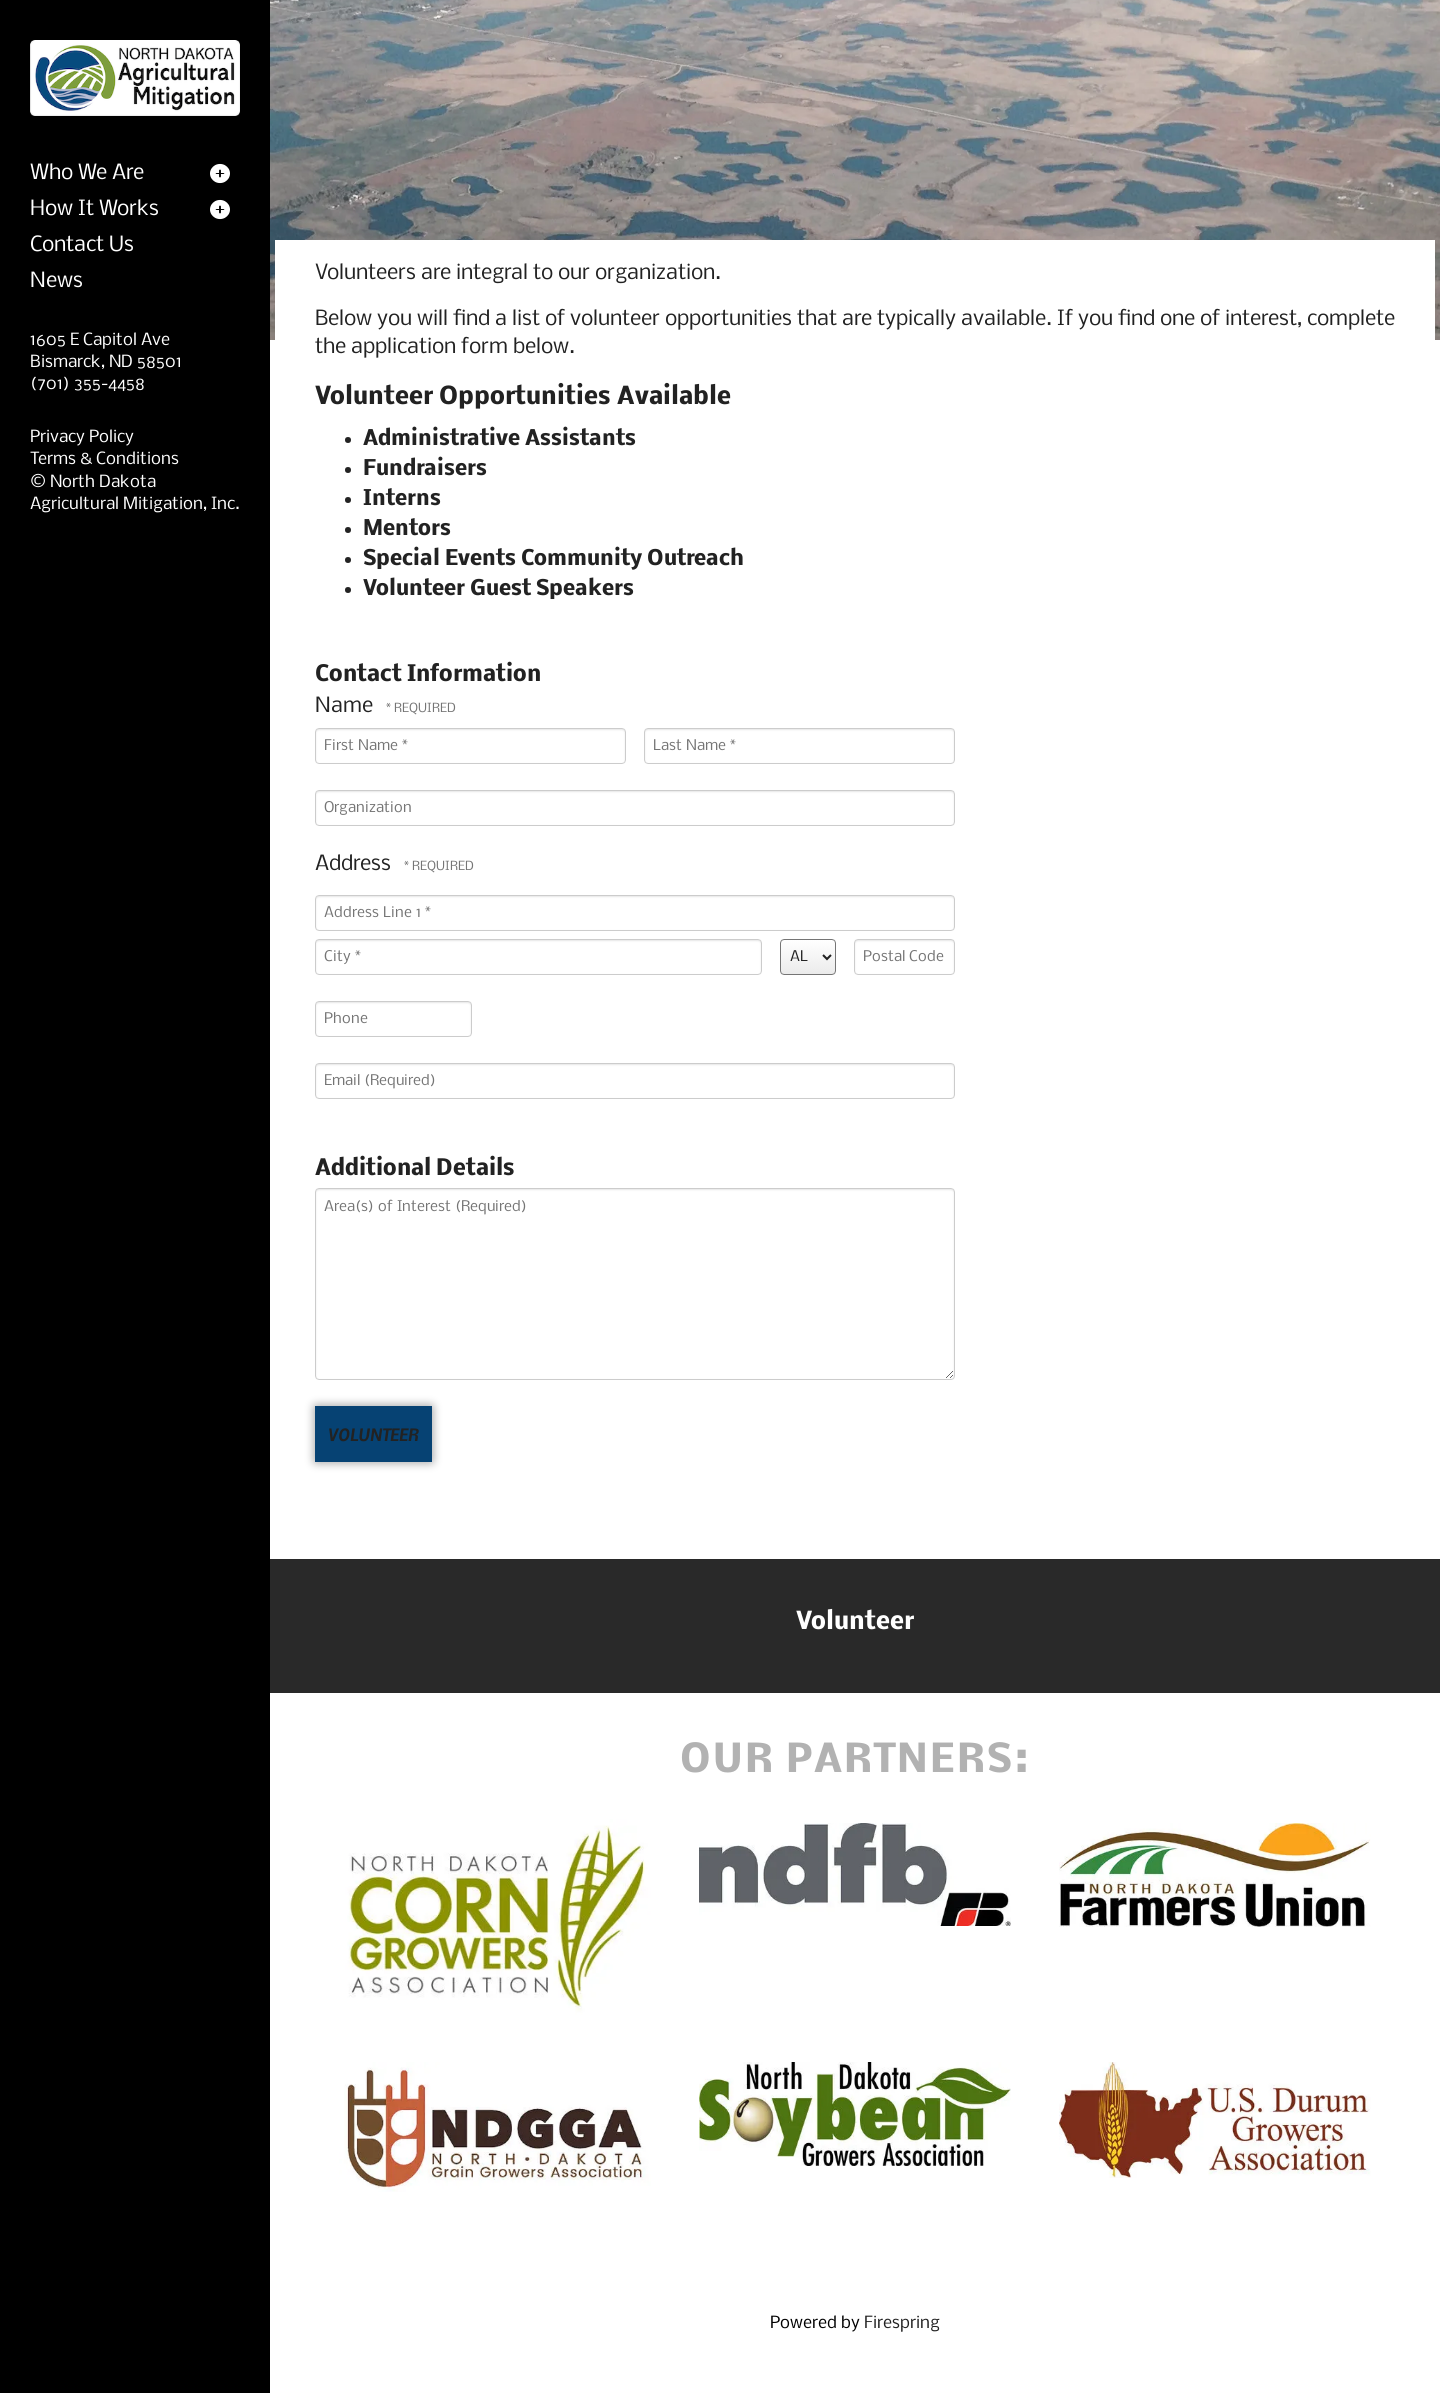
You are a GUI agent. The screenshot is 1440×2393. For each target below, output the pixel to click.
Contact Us (82, 245)
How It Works (94, 209)
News (56, 281)
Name (346, 706)
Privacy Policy (82, 437)
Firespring (902, 2323)
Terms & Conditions (104, 459)
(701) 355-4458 (87, 384)
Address (355, 864)
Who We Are (87, 173)
